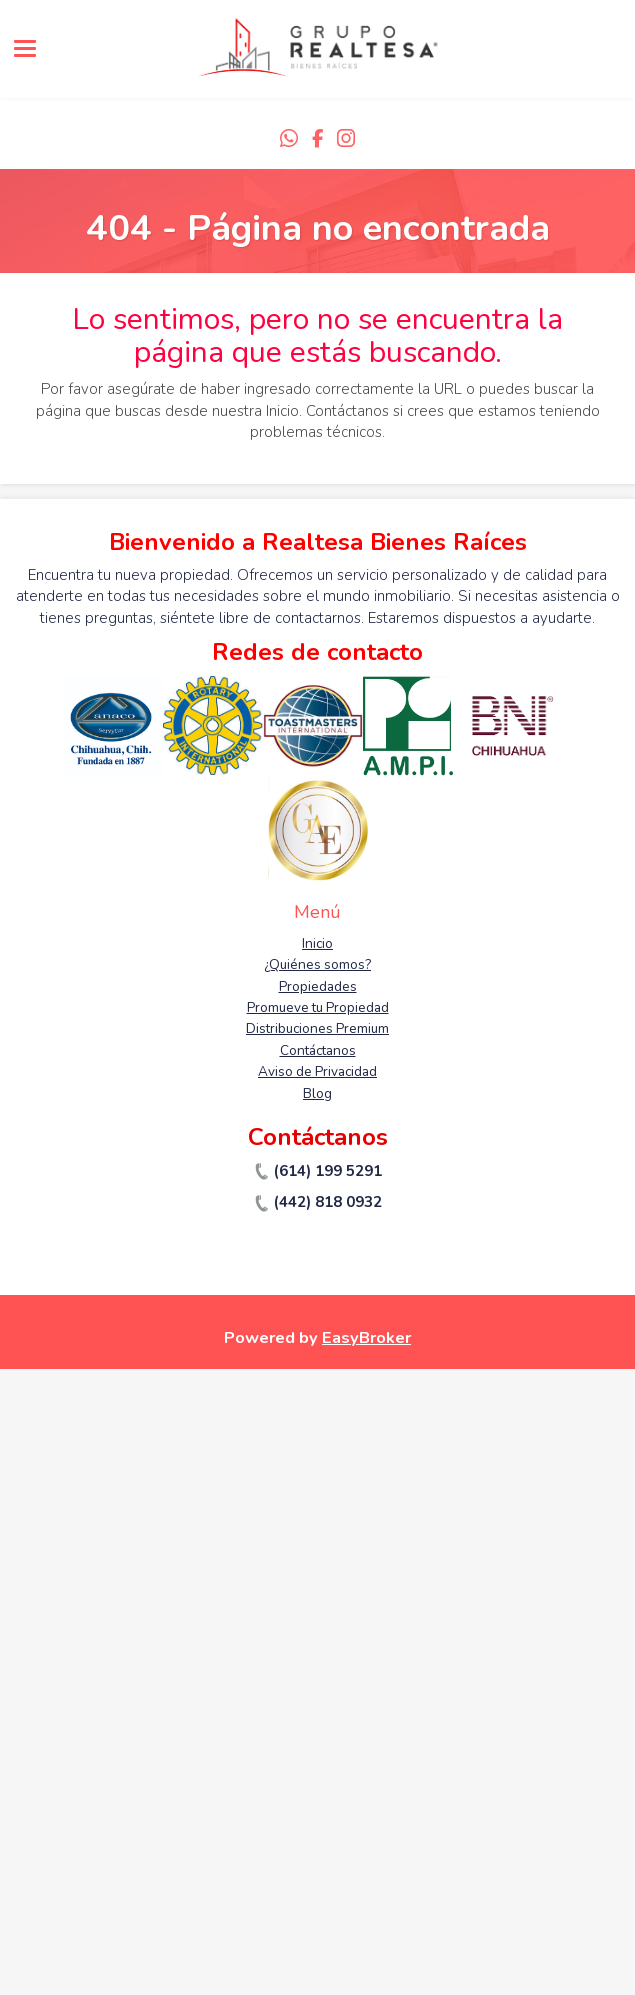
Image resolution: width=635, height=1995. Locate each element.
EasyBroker (366, 1337)
